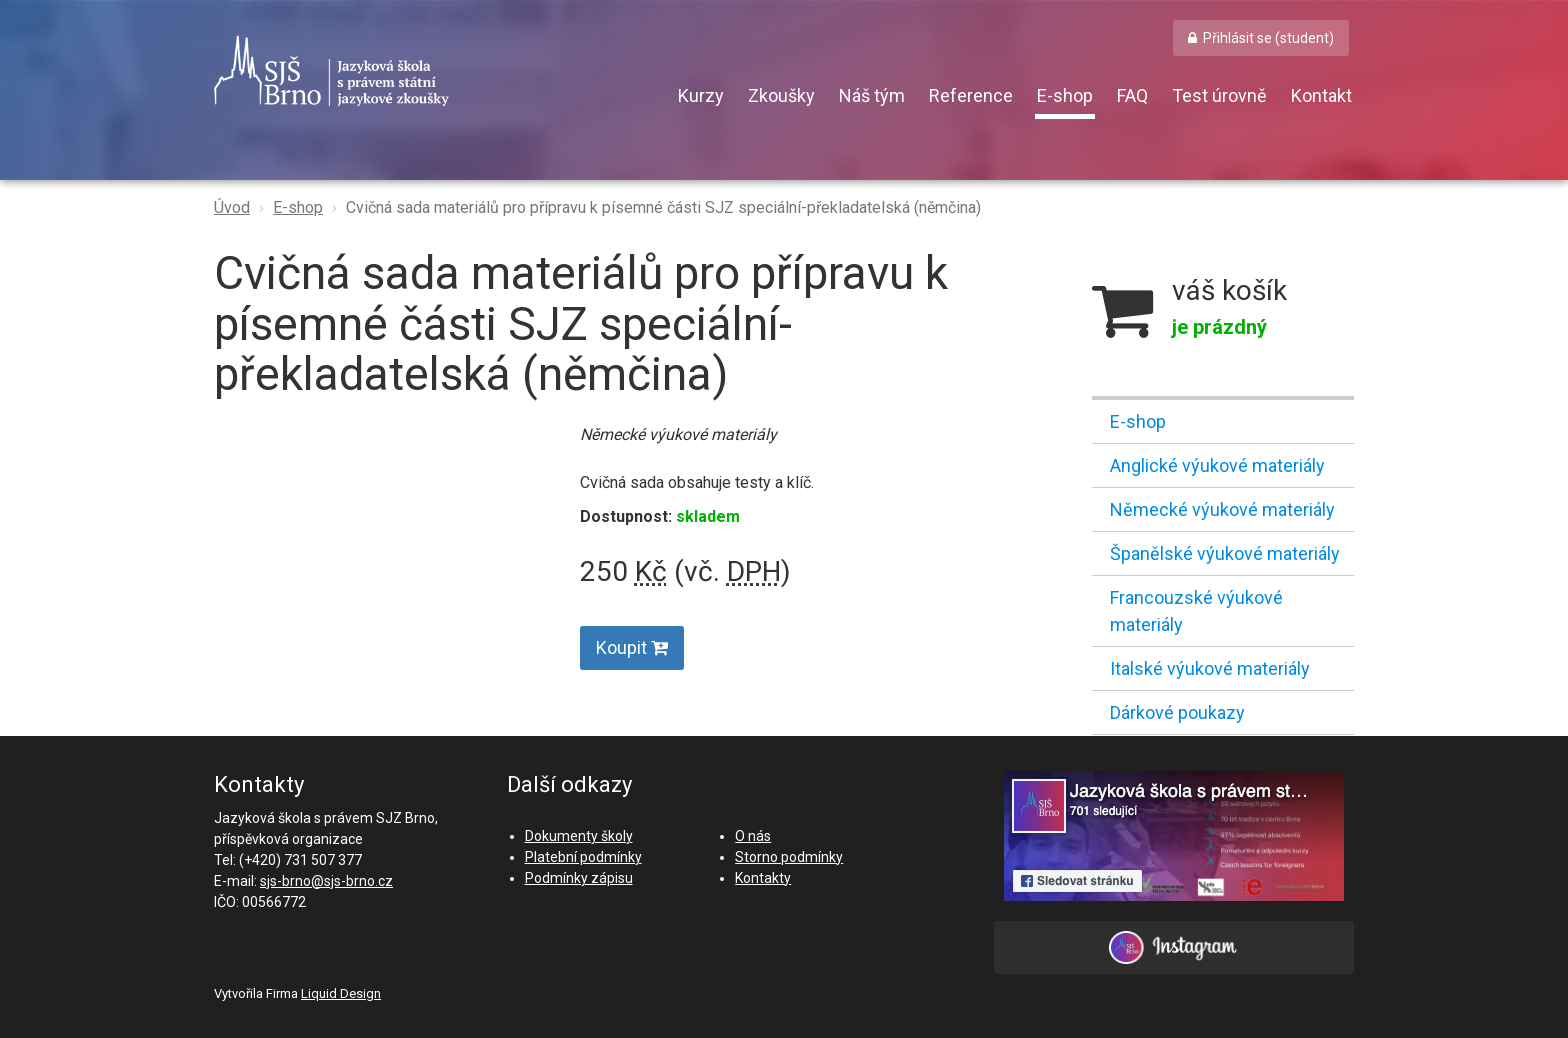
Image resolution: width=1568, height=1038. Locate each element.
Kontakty (763, 878)
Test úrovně (1219, 95)
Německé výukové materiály (1222, 509)
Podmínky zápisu (579, 878)
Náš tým (872, 95)
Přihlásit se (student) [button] (1268, 38)
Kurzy (701, 95)
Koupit (632, 647)
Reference (971, 95)
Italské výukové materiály (1210, 668)
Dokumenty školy (579, 836)
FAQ (1132, 95)
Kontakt (1321, 95)
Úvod (232, 207)
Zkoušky (781, 95)
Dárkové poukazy (1177, 712)
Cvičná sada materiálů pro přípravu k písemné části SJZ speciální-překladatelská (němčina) (663, 207)
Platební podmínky (583, 857)
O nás (753, 836)
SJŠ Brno (424, 71)
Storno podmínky (789, 857)
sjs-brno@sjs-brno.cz (326, 881)
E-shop (1065, 95)
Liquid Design (341, 993)
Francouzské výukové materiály (1196, 611)
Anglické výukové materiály (1217, 465)
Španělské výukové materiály (1225, 553)
